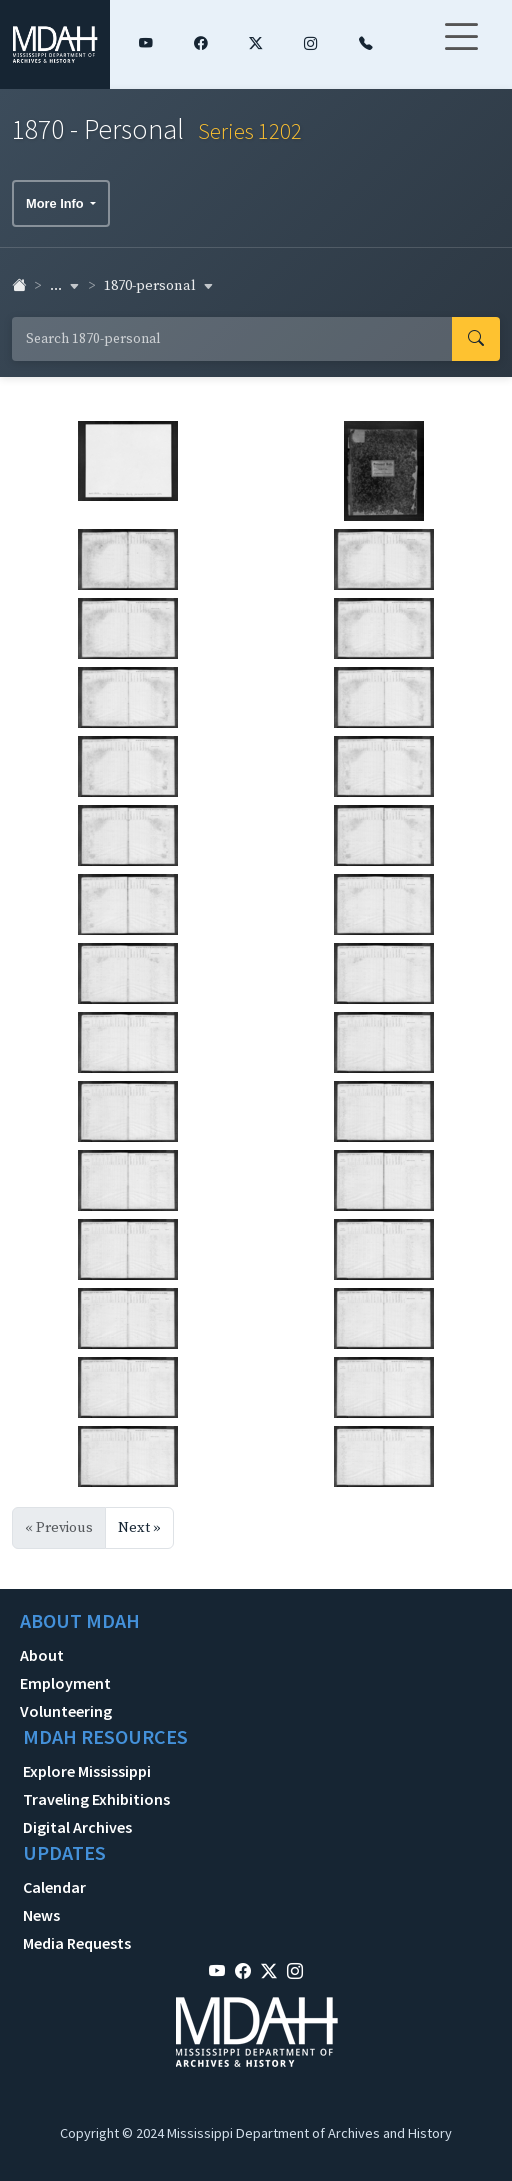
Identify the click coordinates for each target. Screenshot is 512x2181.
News (41, 1915)
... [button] (65, 286)
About (42, 1655)
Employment (65, 1683)
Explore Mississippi (87, 1771)
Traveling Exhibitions (96, 1799)
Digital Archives (77, 1827)
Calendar (54, 1887)
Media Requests (77, 1943)
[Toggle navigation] (461, 49)
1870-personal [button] (159, 286)
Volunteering (66, 1711)
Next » (139, 1528)
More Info (56, 203)
